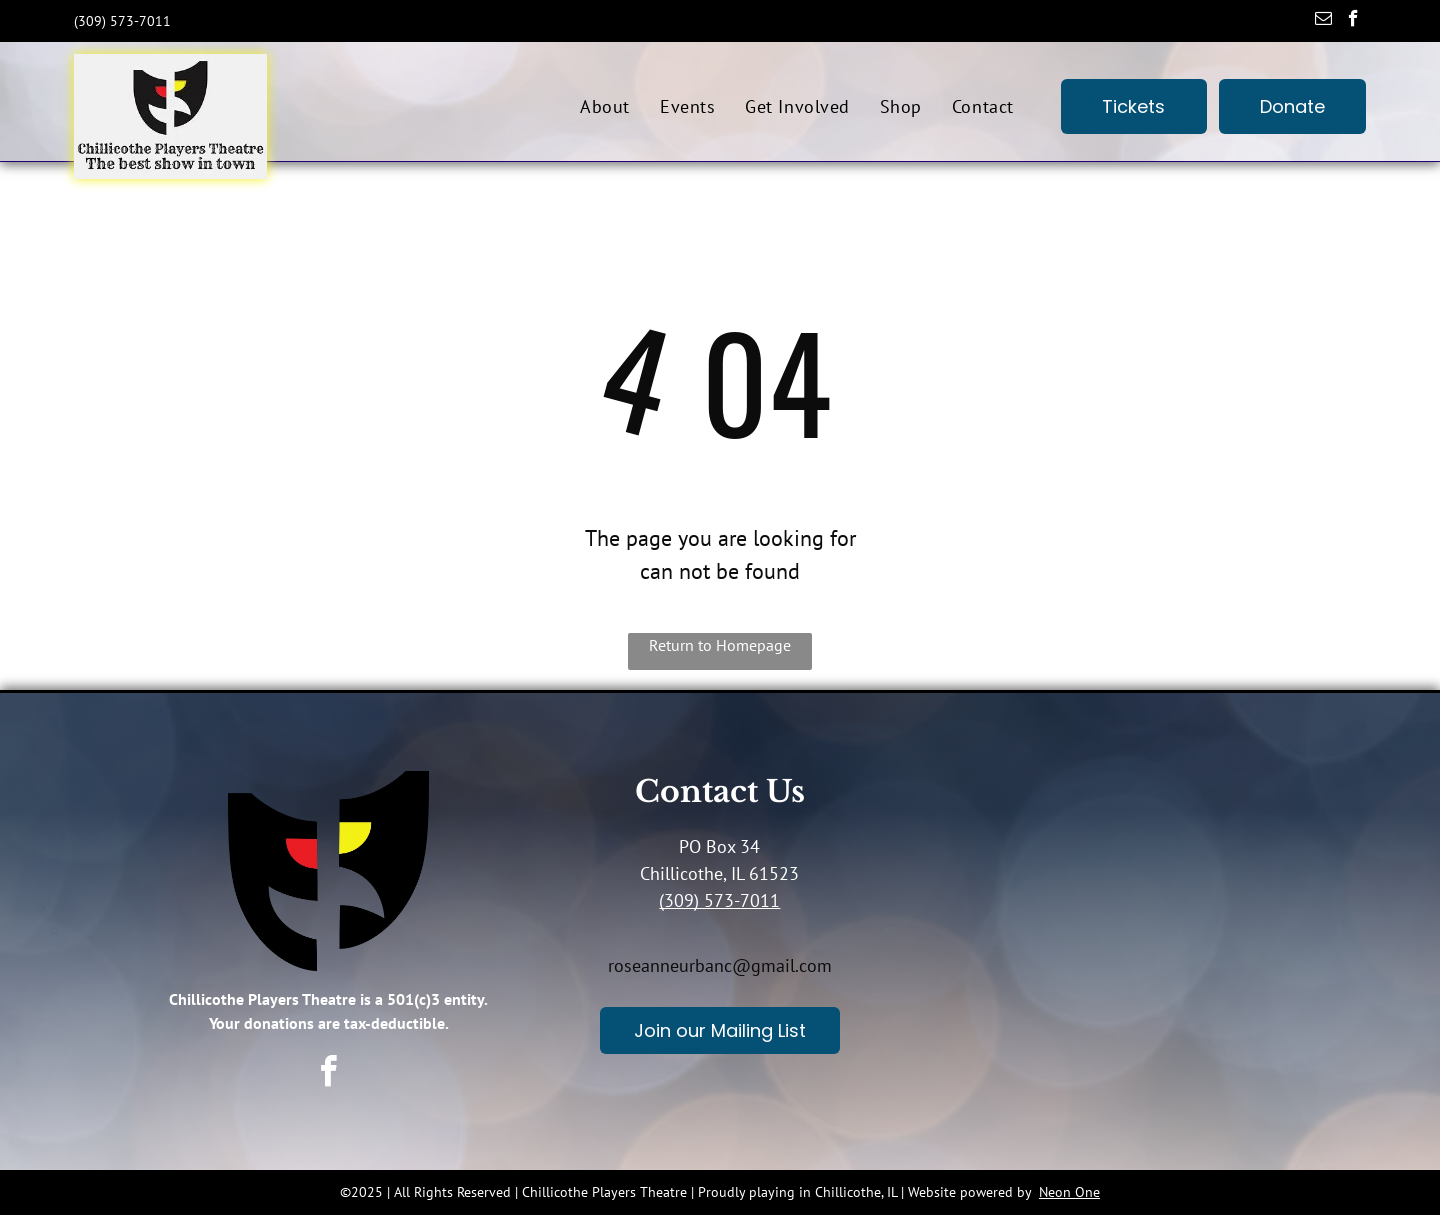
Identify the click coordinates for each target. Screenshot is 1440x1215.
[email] (1323, 21)
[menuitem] (605, 106)
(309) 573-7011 (719, 900)
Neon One (1069, 1192)
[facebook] (1353, 21)
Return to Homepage (720, 645)
